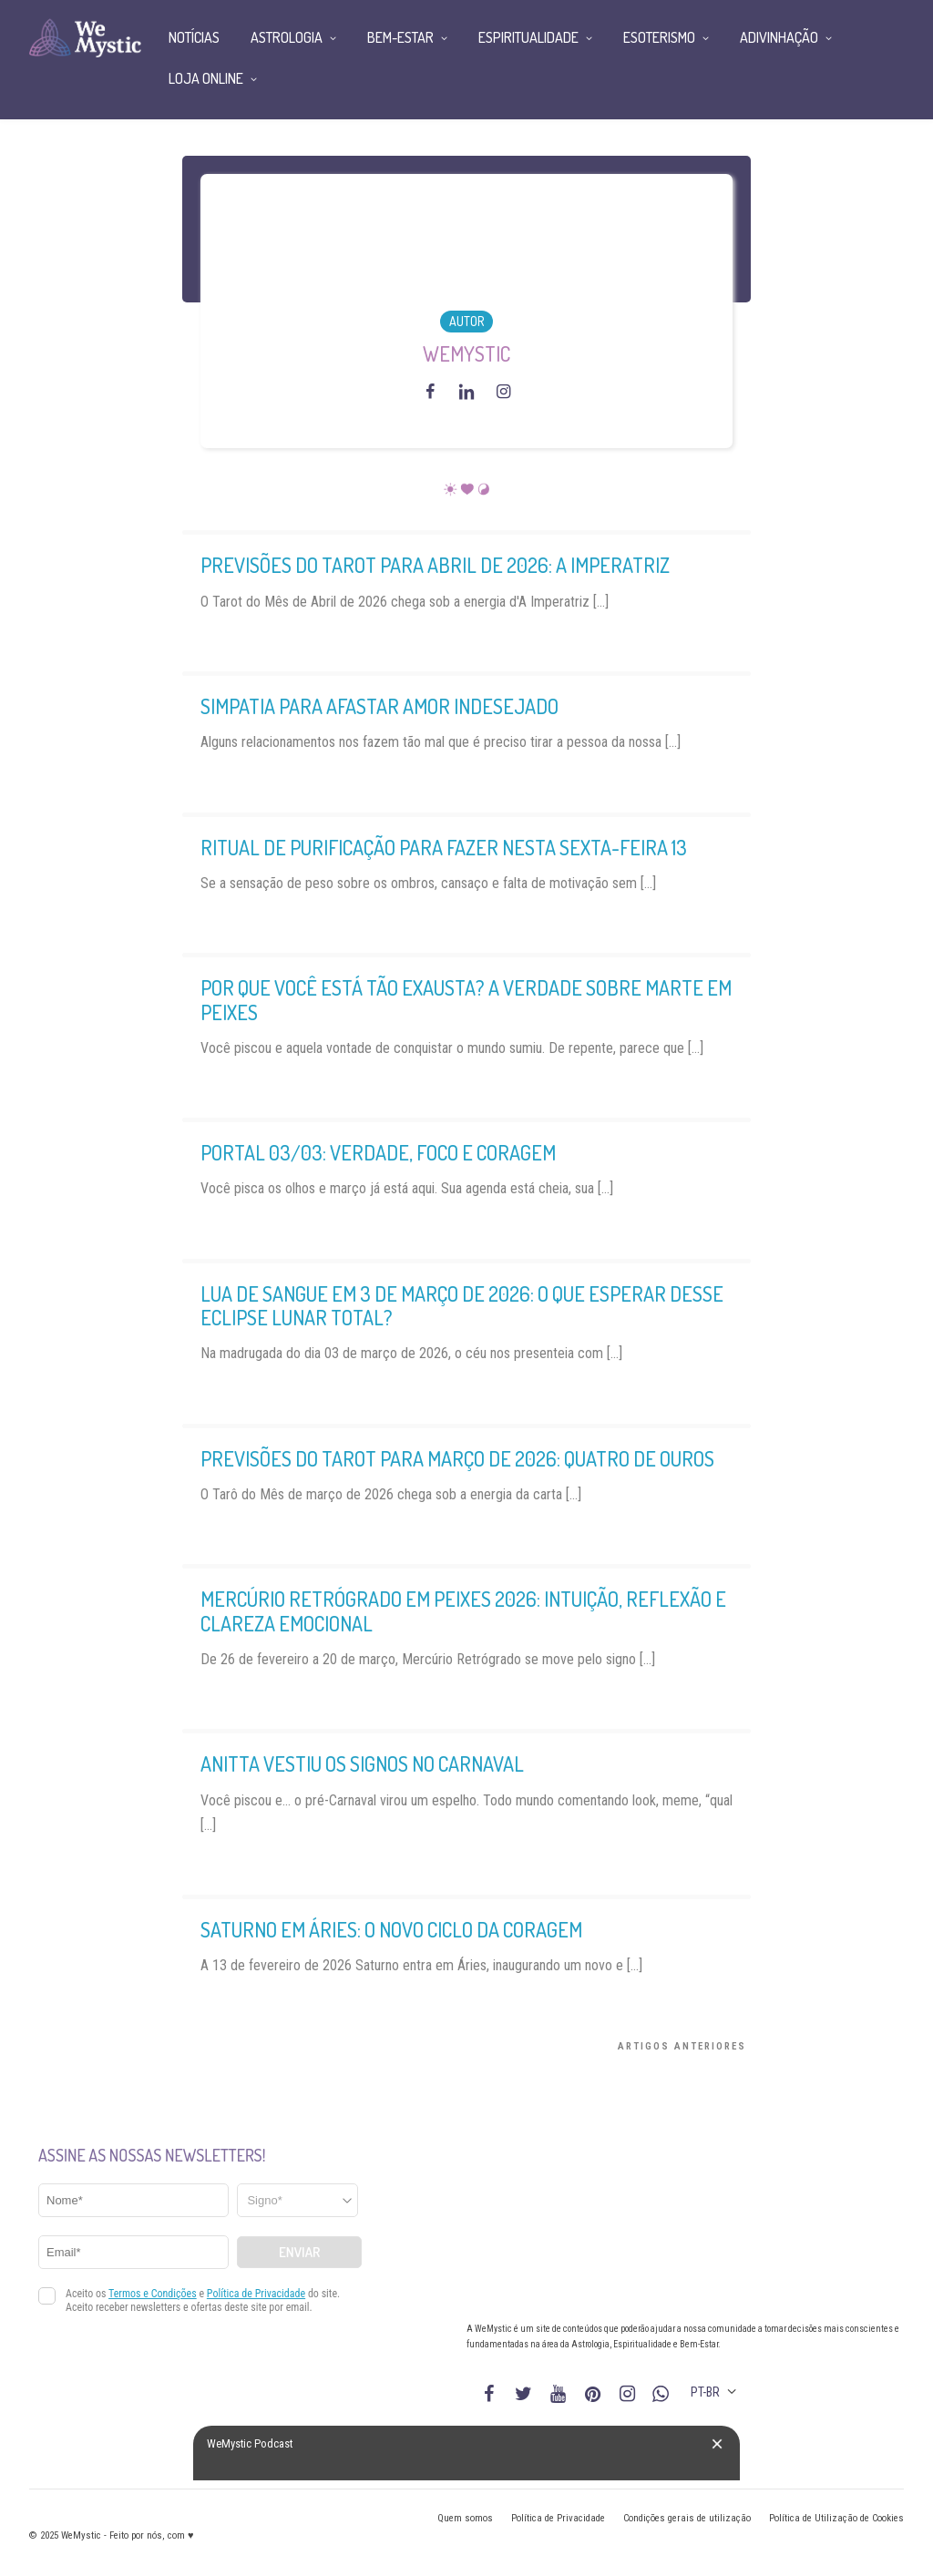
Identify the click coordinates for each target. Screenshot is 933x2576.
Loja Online (206, 78)
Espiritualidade (528, 37)
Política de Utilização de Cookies (836, 2518)
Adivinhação (779, 37)
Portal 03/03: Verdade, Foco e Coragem (378, 1152)
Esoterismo (659, 37)
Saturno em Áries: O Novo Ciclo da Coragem (391, 1929)
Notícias (194, 37)
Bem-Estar (400, 37)
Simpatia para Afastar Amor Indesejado (379, 706)
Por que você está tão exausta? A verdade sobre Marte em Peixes (466, 999)
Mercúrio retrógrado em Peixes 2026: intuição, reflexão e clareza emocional (463, 1610)
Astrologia (287, 37)
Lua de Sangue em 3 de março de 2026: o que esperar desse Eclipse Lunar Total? (461, 1305)
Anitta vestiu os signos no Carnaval (362, 1763)
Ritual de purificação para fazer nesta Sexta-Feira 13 (443, 847)
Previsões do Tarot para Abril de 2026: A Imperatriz (435, 565)
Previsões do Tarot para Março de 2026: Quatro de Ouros (457, 1458)
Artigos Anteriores (682, 2046)
